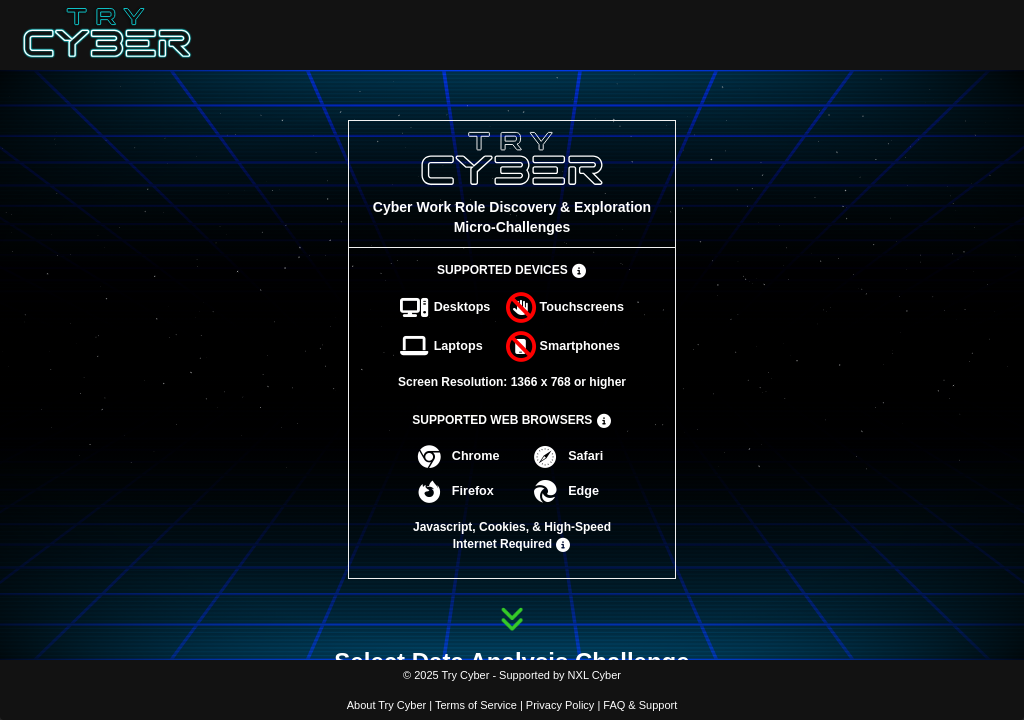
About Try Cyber (386, 705)
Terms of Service (476, 705)
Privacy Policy (560, 705)
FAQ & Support (640, 705)
